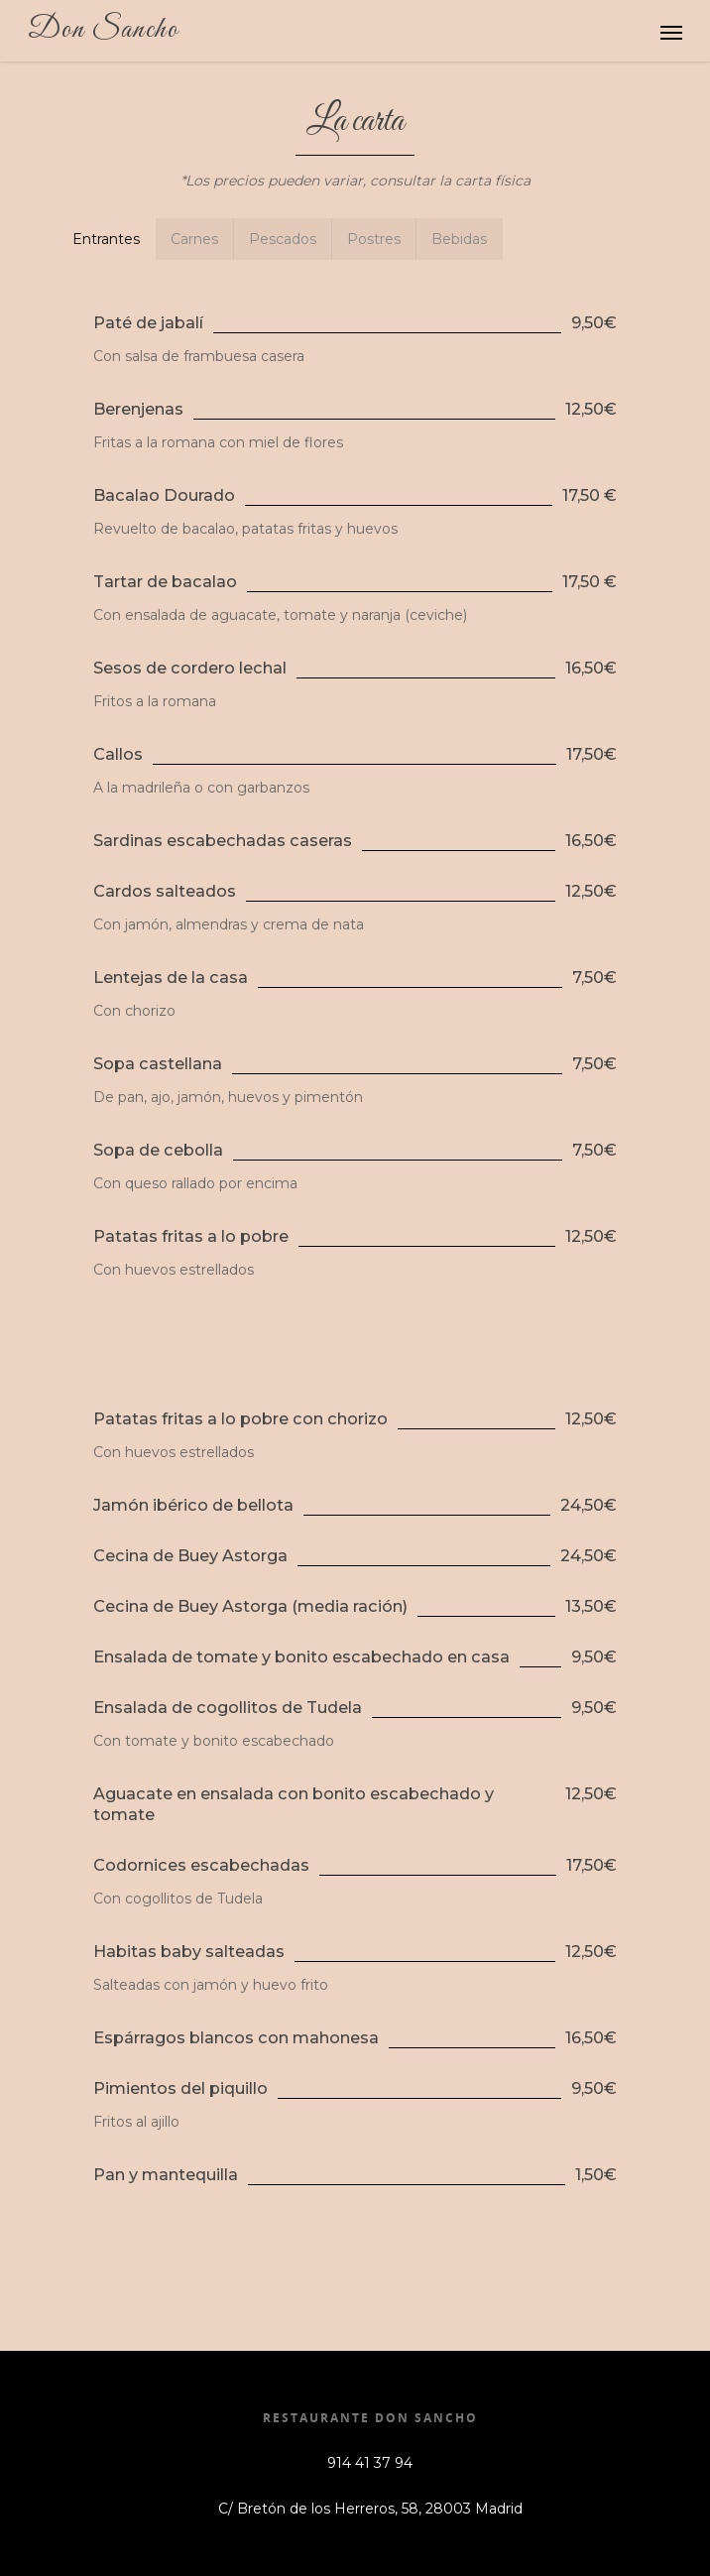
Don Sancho (103, 30)
